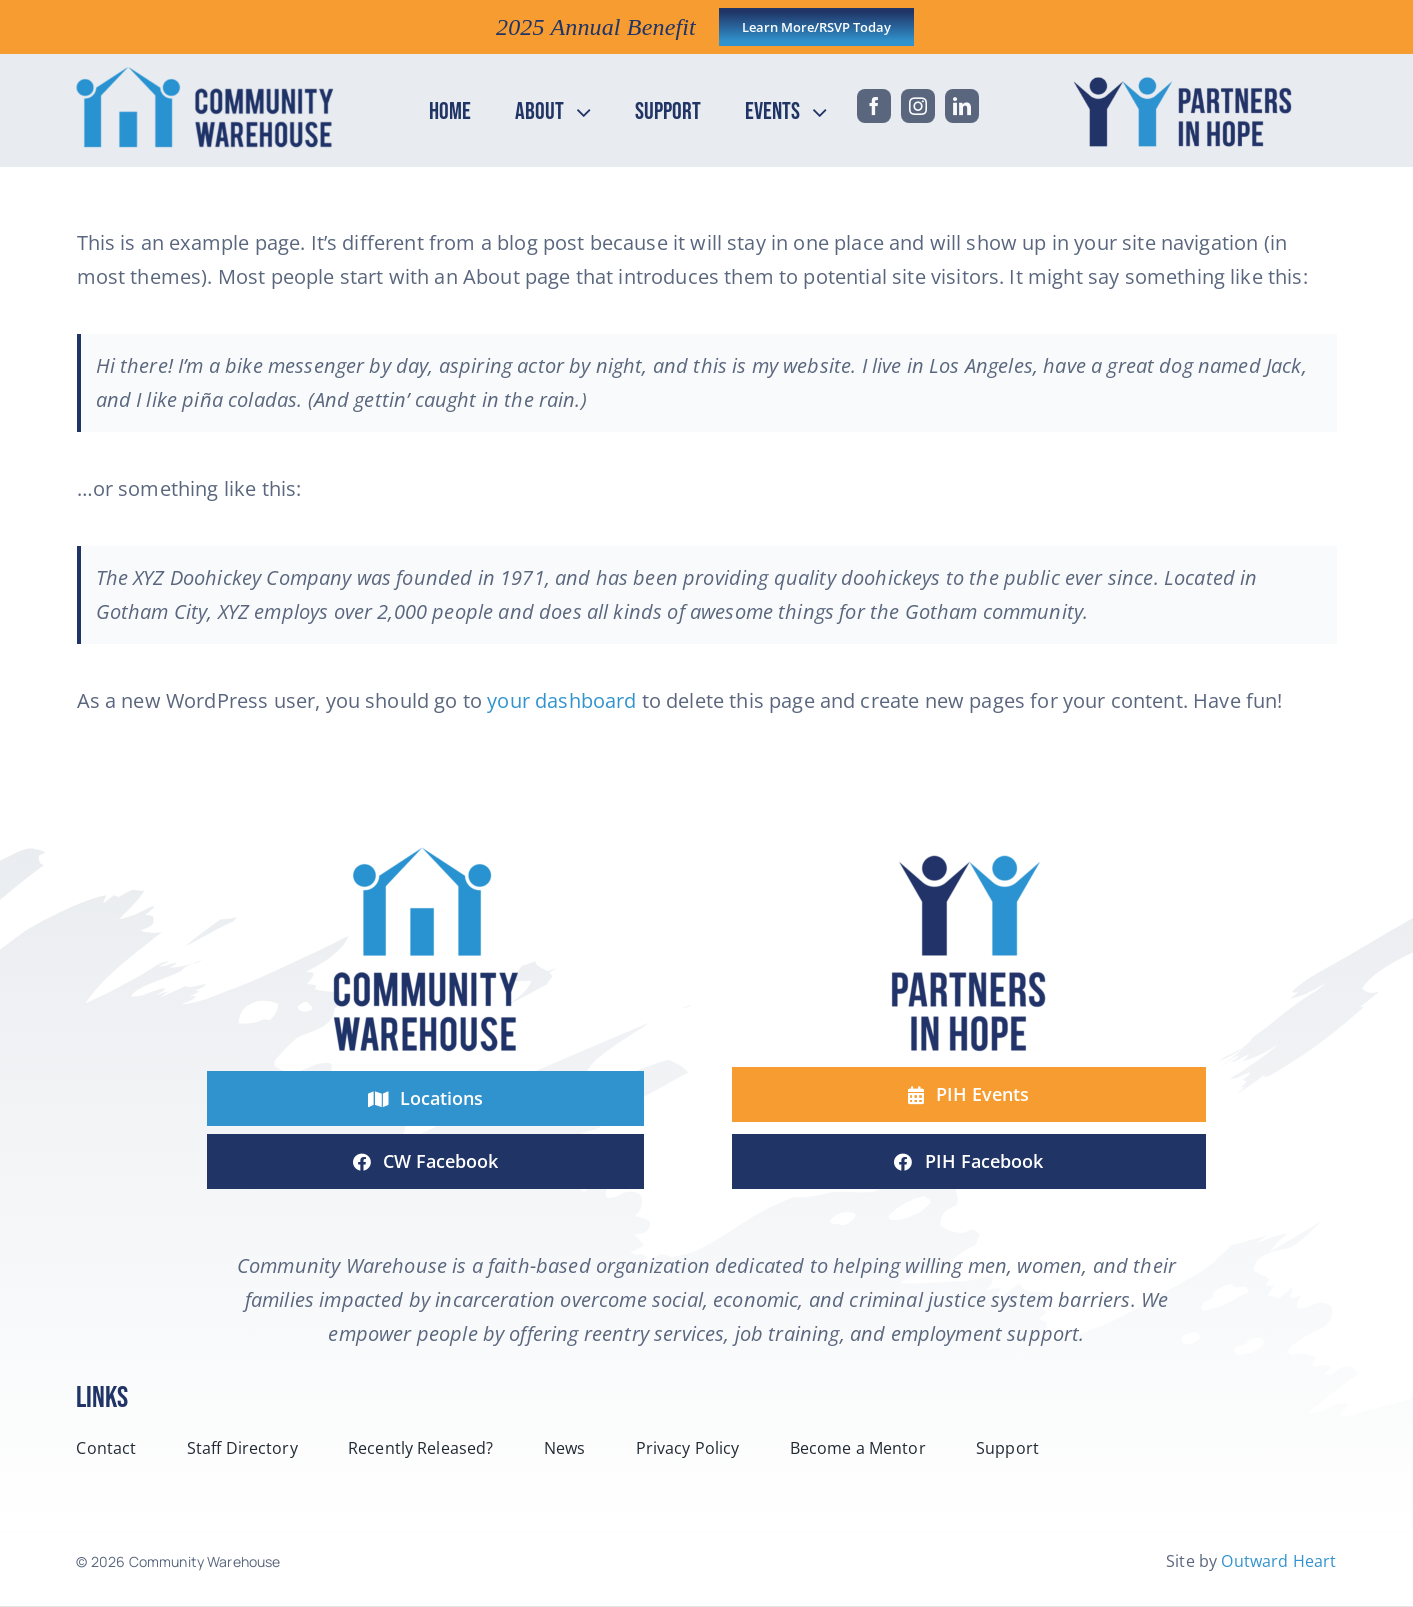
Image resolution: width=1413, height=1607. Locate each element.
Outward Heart (1278, 1561)
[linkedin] (962, 106)
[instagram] (918, 106)
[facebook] (874, 106)
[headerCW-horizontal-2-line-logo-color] (204, 75)
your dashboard (561, 700)
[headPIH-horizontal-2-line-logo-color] (1187, 75)
